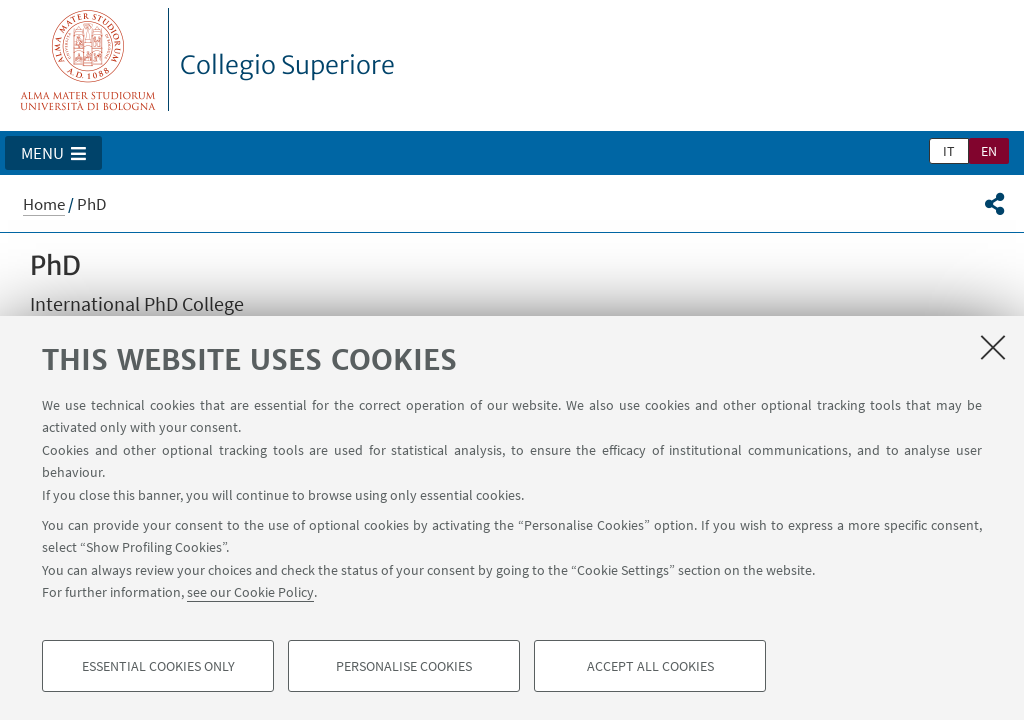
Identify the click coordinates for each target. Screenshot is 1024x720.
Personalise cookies (404, 666)
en (989, 151)
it (949, 151)
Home (44, 204)
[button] (53, 153)
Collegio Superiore (287, 65)
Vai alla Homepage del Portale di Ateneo (88, 59)
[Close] (993, 347)
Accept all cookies (650, 666)
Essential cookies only (158, 666)
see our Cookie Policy (250, 592)
